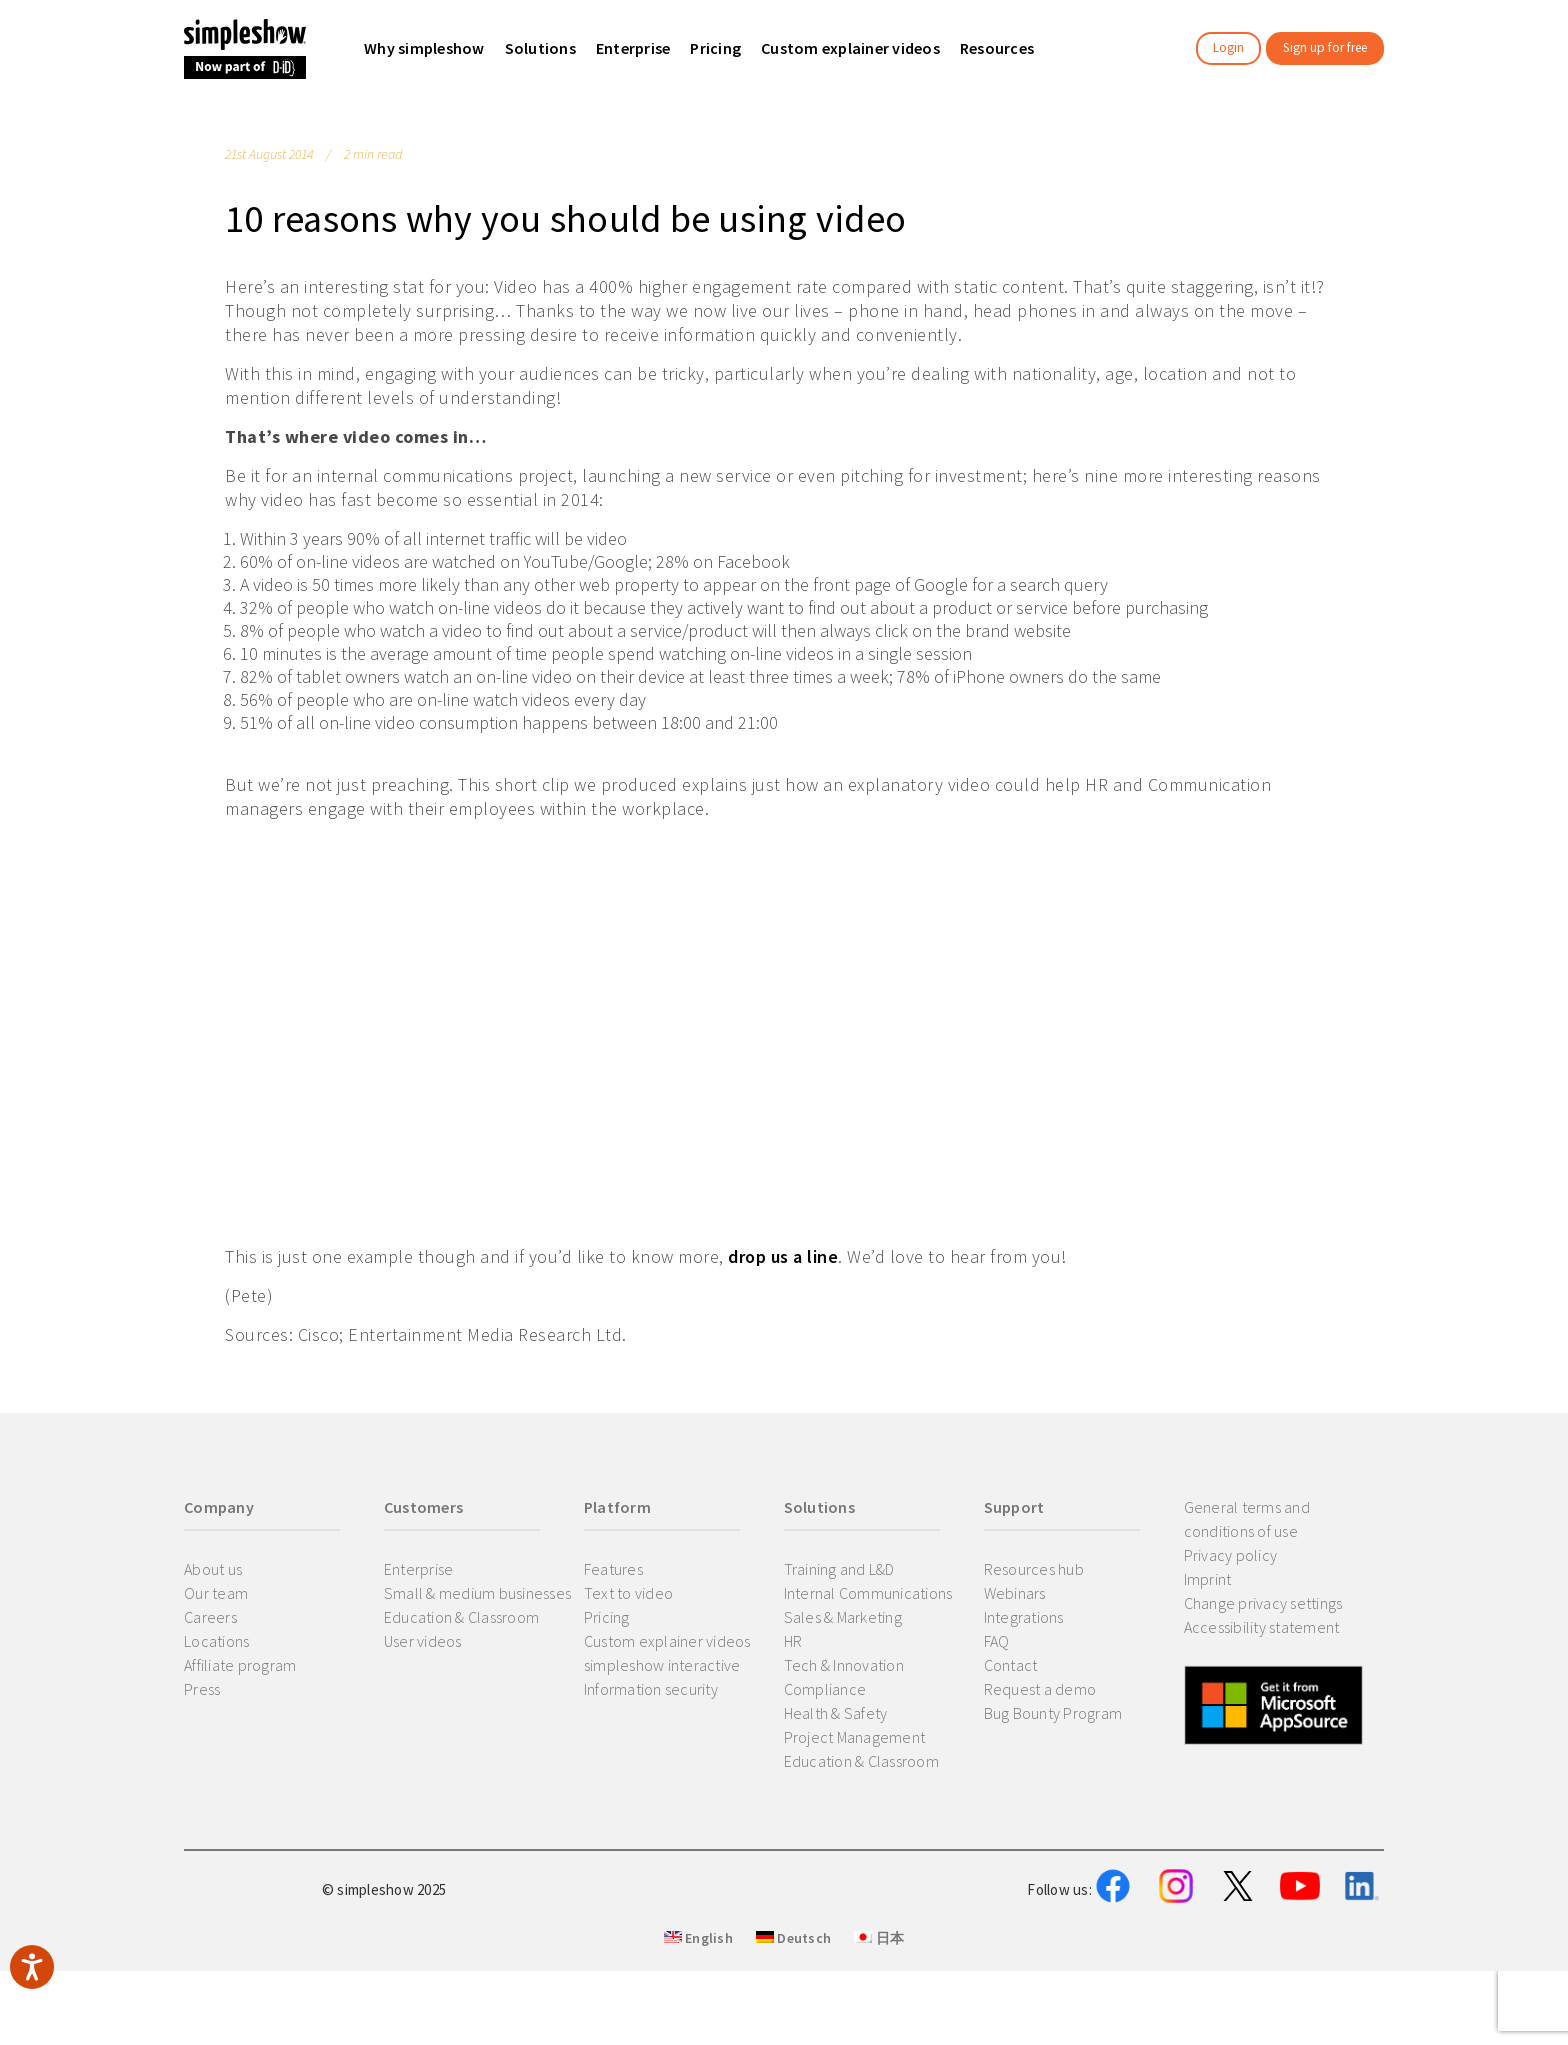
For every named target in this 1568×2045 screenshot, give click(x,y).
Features (613, 1569)
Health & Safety (836, 1713)
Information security (651, 1689)
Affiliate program (240, 1665)
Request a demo (1040, 1689)
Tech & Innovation (844, 1665)
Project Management (855, 1737)
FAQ (997, 1641)
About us (213, 1569)
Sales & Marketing (843, 1617)
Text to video (628, 1593)
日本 (879, 2036)
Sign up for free (1325, 47)
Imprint (1208, 1579)
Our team (216, 1593)
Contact (1011, 1665)
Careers (210, 1617)
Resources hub (1034, 1569)
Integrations (1024, 1617)
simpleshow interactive (662, 1665)
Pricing (607, 1617)
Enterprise (419, 1569)
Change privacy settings (1263, 1603)
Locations (216, 1641)
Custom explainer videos (667, 1641)
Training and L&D (839, 1569)
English (698, 2036)
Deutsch (793, 2036)
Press (202, 1689)
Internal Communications (868, 1593)
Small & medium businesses (477, 1593)
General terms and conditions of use (1247, 1519)
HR (793, 1641)
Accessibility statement (1262, 1627)
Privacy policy (1231, 1555)
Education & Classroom (461, 1617)
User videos (423, 1641)
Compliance (825, 1689)
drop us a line (783, 1256)
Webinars (1015, 1593)
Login (1228, 47)
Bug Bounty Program (1053, 1713)
